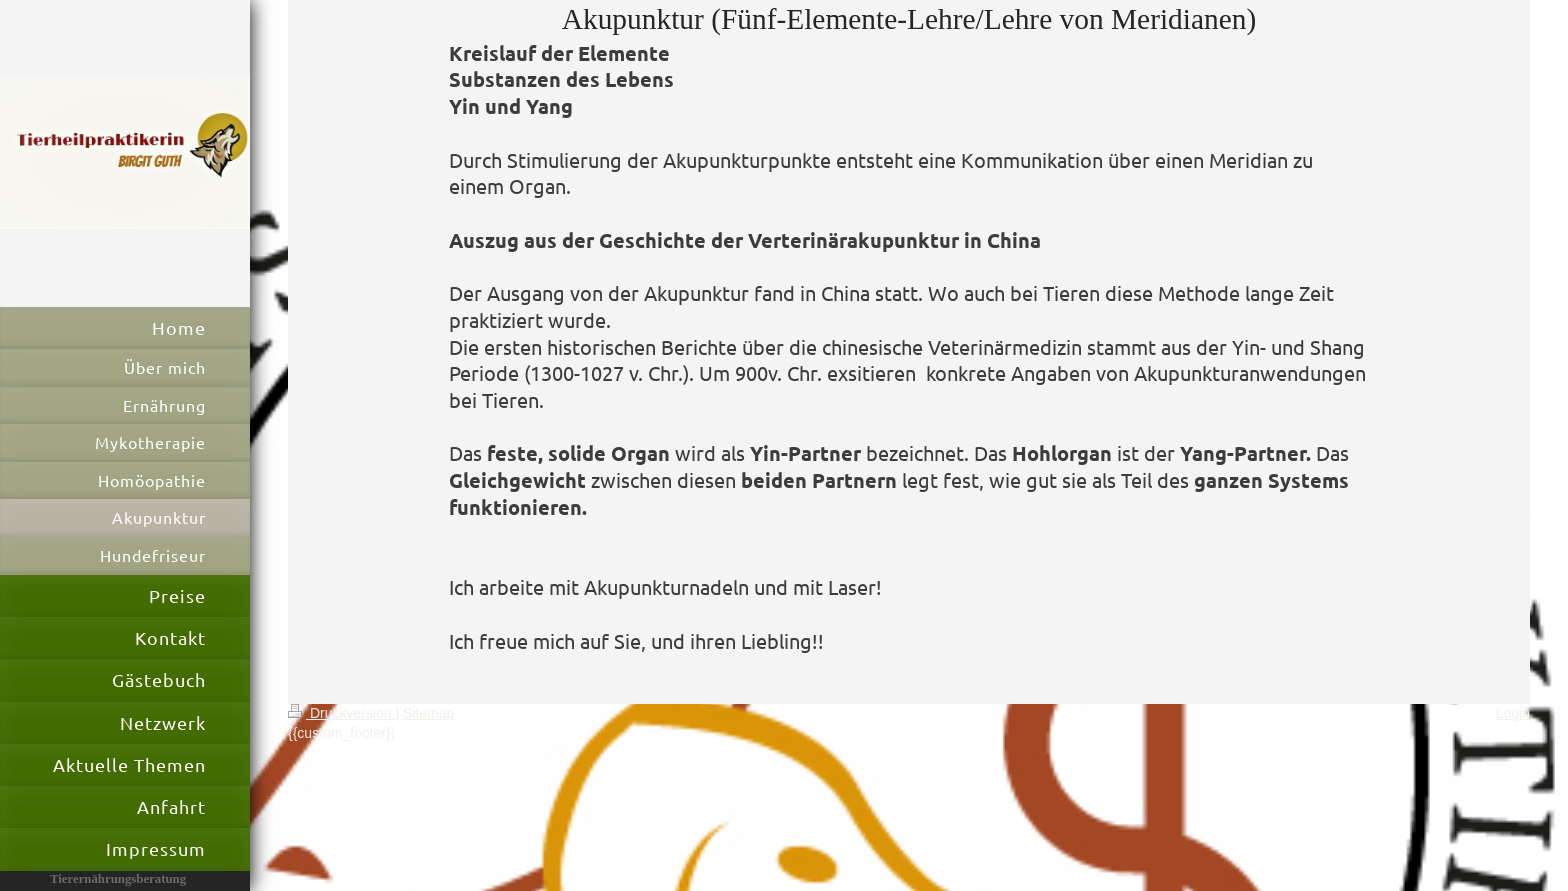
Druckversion (341, 713)
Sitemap (428, 713)
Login (1513, 713)
